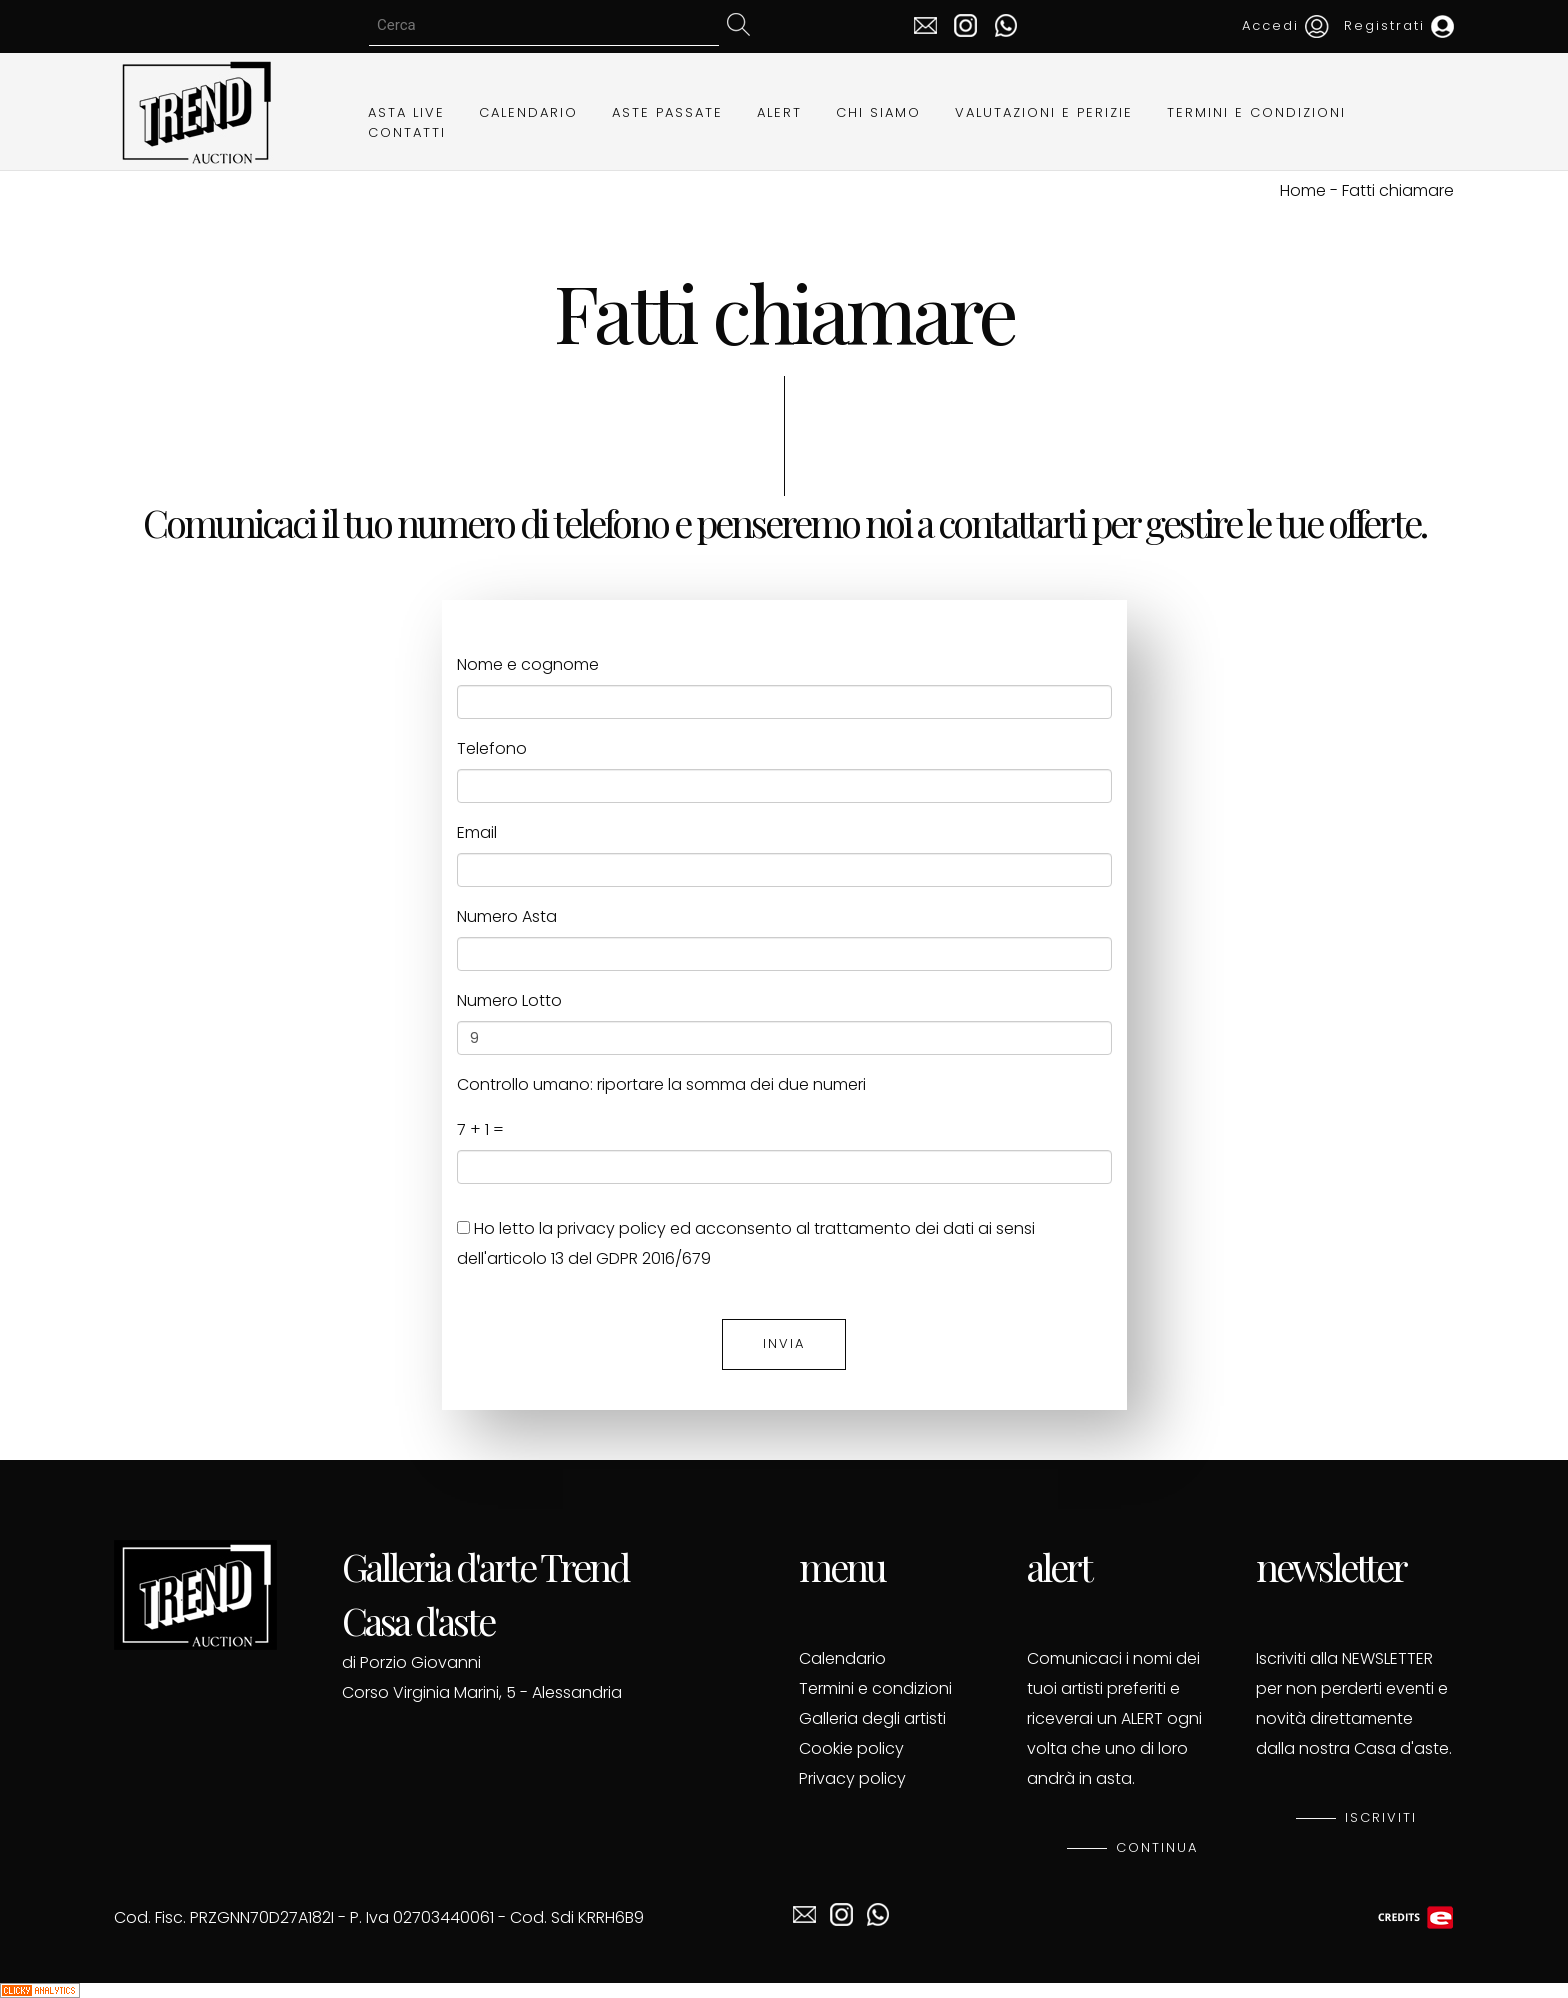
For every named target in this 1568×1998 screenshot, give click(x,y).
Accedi (1285, 25)
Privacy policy (852, 1778)
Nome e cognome (528, 664)
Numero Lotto (509, 1000)
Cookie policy (851, 1748)
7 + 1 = (480, 1129)
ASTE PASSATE (667, 112)
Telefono (492, 748)
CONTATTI (407, 132)
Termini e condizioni (875, 1688)
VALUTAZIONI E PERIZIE (1044, 112)
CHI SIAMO (878, 112)
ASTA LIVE (406, 112)
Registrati (1399, 25)
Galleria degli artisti (872, 1718)
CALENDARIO (528, 112)
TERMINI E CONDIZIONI (1256, 112)
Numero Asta (507, 916)
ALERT (779, 112)
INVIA (784, 1343)
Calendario (842, 1658)
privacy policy (611, 1228)
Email (477, 832)
